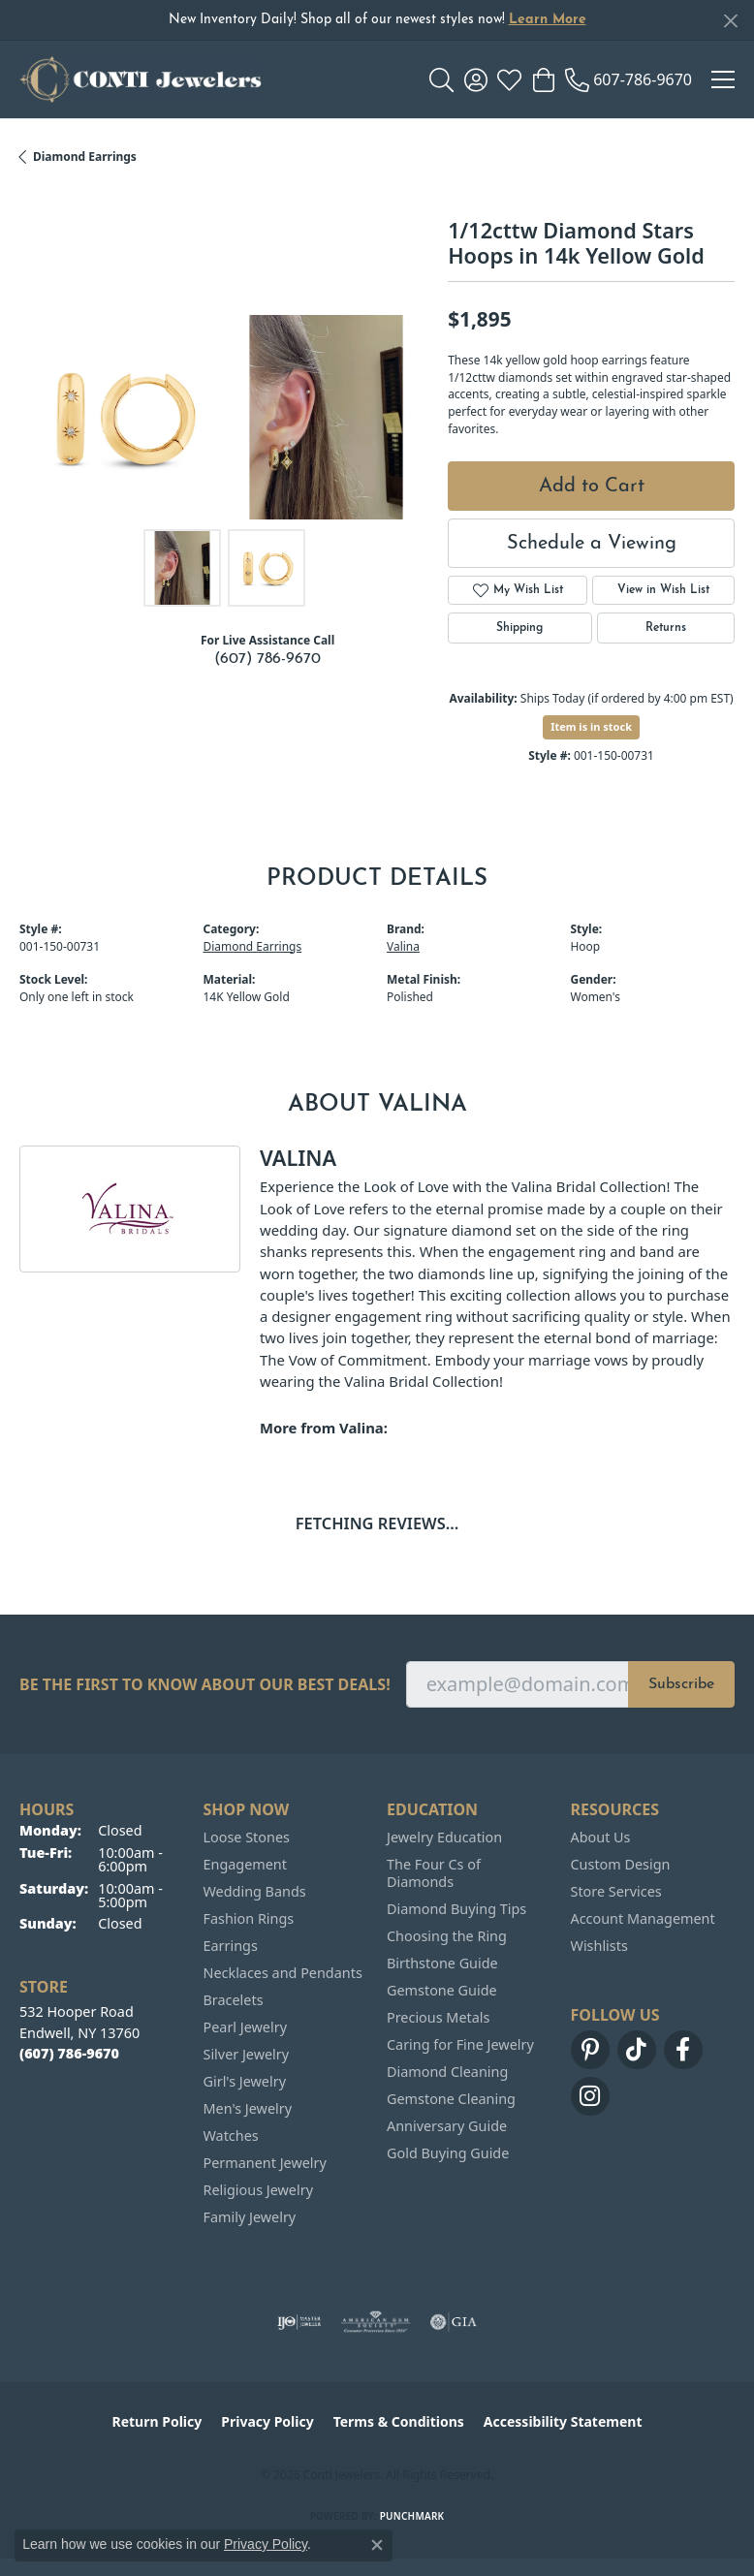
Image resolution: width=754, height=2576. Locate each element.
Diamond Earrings (85, 156)
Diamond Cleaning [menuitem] (447, 2071)
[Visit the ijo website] (299, 2322)
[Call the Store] (69, 2053)
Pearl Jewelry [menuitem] (245, 2027)
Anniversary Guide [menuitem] (447, 2126)
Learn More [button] (547, 20)
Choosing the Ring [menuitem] (447, 1936)
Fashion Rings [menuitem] (249, 1918)
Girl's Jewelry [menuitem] (245, 2081)
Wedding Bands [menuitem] (255, 1891)
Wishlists (599, 1945)
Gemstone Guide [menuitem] (442, 1990)
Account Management (643, 1918)
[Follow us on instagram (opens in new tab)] (590, 2096)
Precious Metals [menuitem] (438, 2017)
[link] (628, 79)
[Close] (730, 21)
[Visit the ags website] (376, 2322)
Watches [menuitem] (231, 2135)
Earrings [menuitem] (231, 1945)
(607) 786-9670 (267, 659)
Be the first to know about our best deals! (205, 1685)
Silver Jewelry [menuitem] (247, 2054)
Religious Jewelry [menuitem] (258, 2190)
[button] (441, 79)
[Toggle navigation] (723, 79)
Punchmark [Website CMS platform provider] (412, 2516)
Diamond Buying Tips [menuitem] (456, 1909)
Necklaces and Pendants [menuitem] (283, 1972)
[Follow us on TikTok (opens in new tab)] (636, 2049)
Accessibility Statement (563, 2421)
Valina (403, 946)
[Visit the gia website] (453, 2322)
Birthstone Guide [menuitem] (442, 1963)
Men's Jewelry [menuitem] (248, 2108)
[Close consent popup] (377, 2545)
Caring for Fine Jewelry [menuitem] (460, 2044)
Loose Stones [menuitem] (247, 1837)
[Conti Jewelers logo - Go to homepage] (140, 79)
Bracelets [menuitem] (234, 2000)
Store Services (616, 1891)
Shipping (519, 628)
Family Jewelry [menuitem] (250, 2217)
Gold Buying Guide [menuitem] (448, 2153)
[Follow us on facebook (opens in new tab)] (683, 2049)
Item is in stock (591, 726)
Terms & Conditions (398, 2421)
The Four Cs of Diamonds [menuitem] (434, 1873)
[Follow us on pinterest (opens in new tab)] (590, 2049)
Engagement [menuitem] (245, 1864)
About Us (601, 1837)
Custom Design (621, 1864)
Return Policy (157, 2421)
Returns (665, 628)
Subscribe (681, 1684)
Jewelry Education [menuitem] (444, 1837)
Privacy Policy (267, 2421)
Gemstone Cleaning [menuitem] (451, 2098)
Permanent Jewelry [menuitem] (265, 2162)
